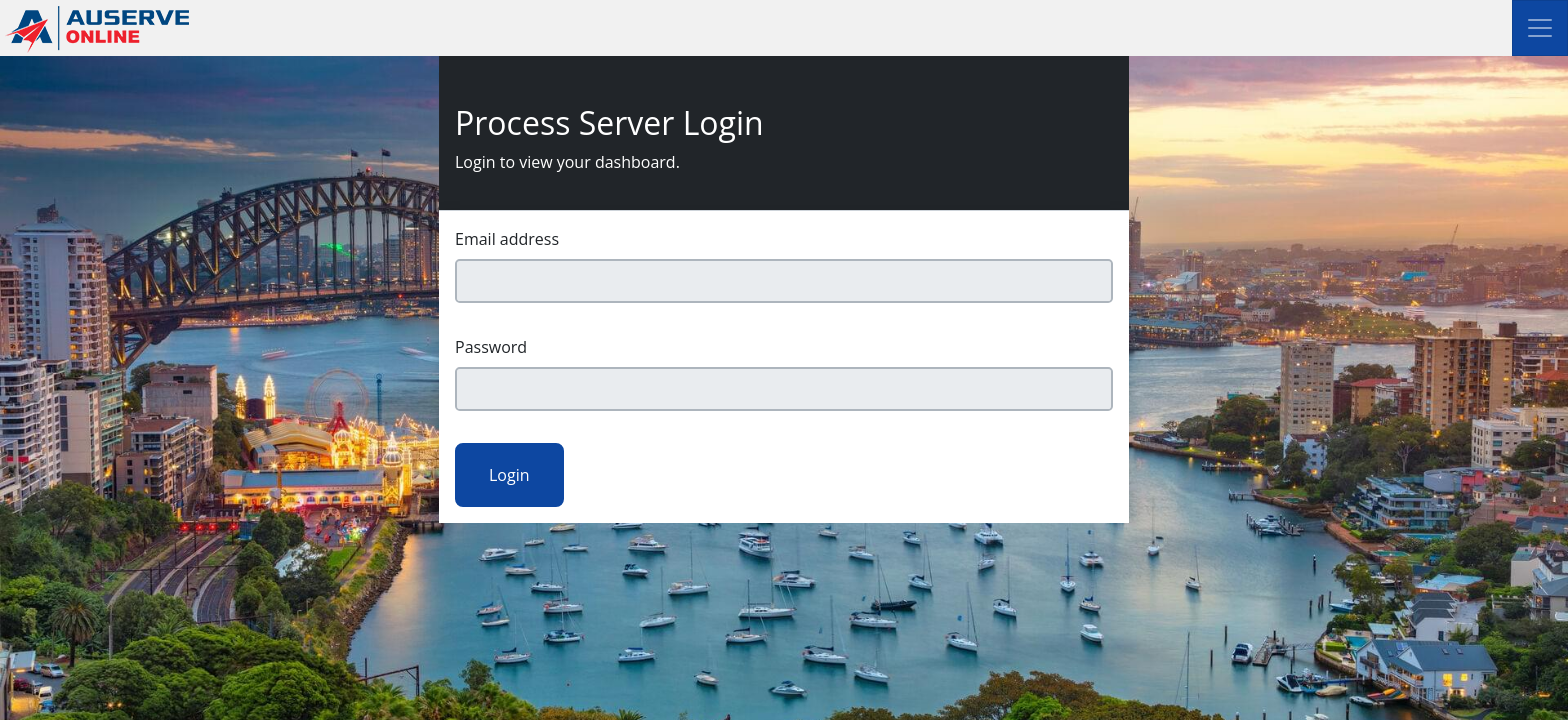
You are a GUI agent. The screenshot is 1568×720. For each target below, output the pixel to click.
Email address (507, 239)
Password (491, 347)
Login (509, 475)
